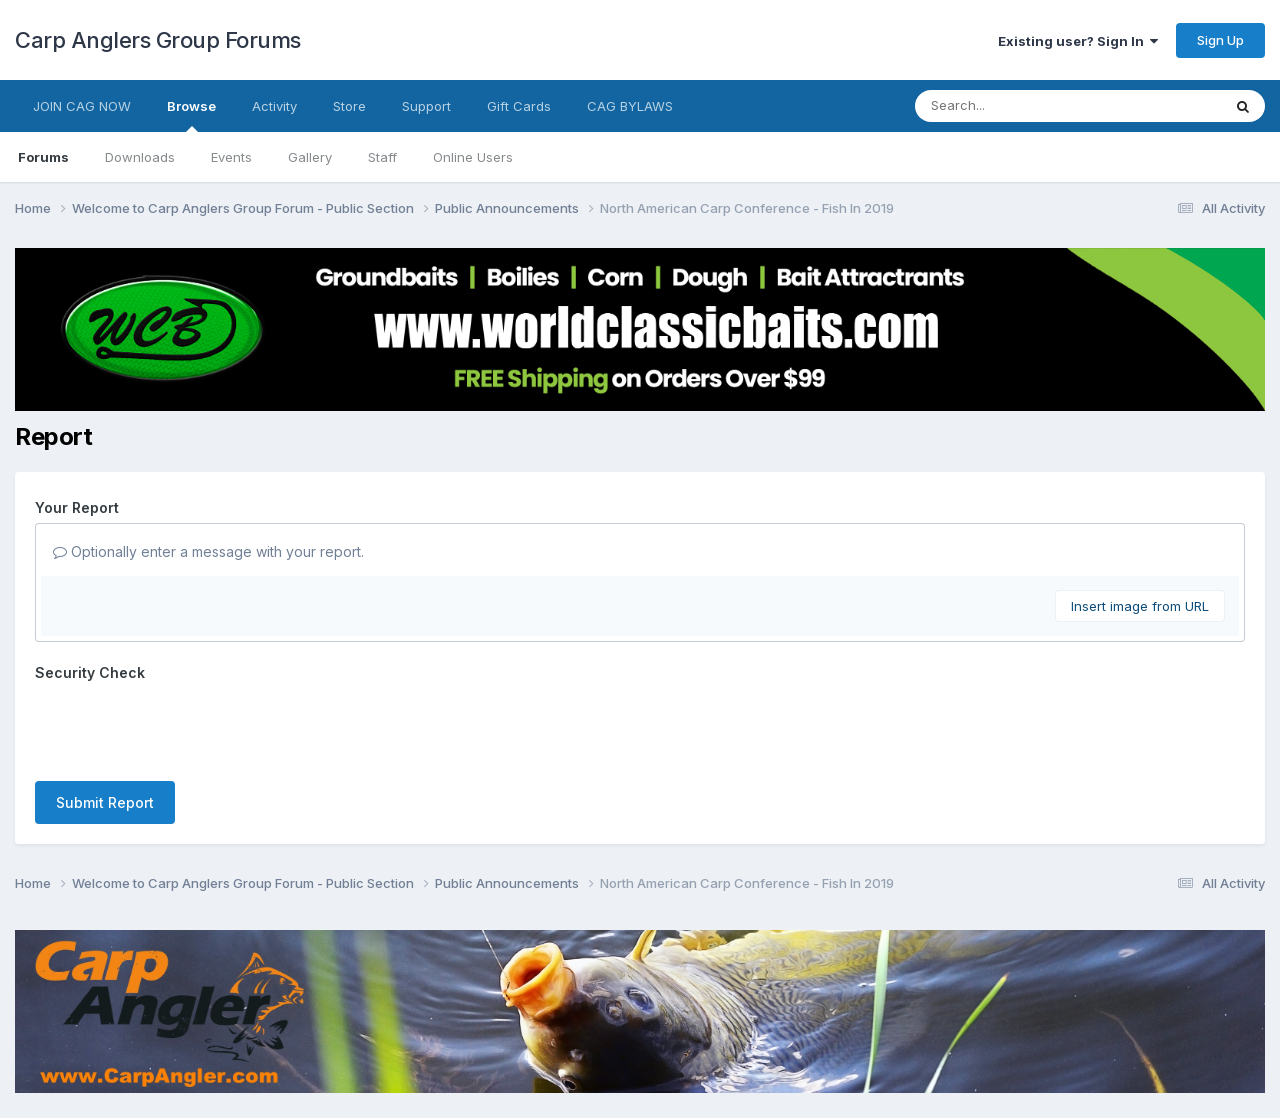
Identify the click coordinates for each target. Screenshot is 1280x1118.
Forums (43, 157)
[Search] (1013, 106)
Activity (274, 106)
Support (426, 106)
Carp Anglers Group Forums (158, 40)
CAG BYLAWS (630, 106)
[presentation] (187, 727)
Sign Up (1220, 40)
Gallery (310, 157)
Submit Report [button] (105, 802)
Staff (382, 157)
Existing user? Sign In (1078, 41)
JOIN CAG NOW (82, 106)
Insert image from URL (1140, 606)
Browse (191, 115)
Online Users (473, 157)
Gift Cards (519, 106)
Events (231, 157)
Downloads (140, 157)
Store (349, 106)
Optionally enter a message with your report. (208, 551)
